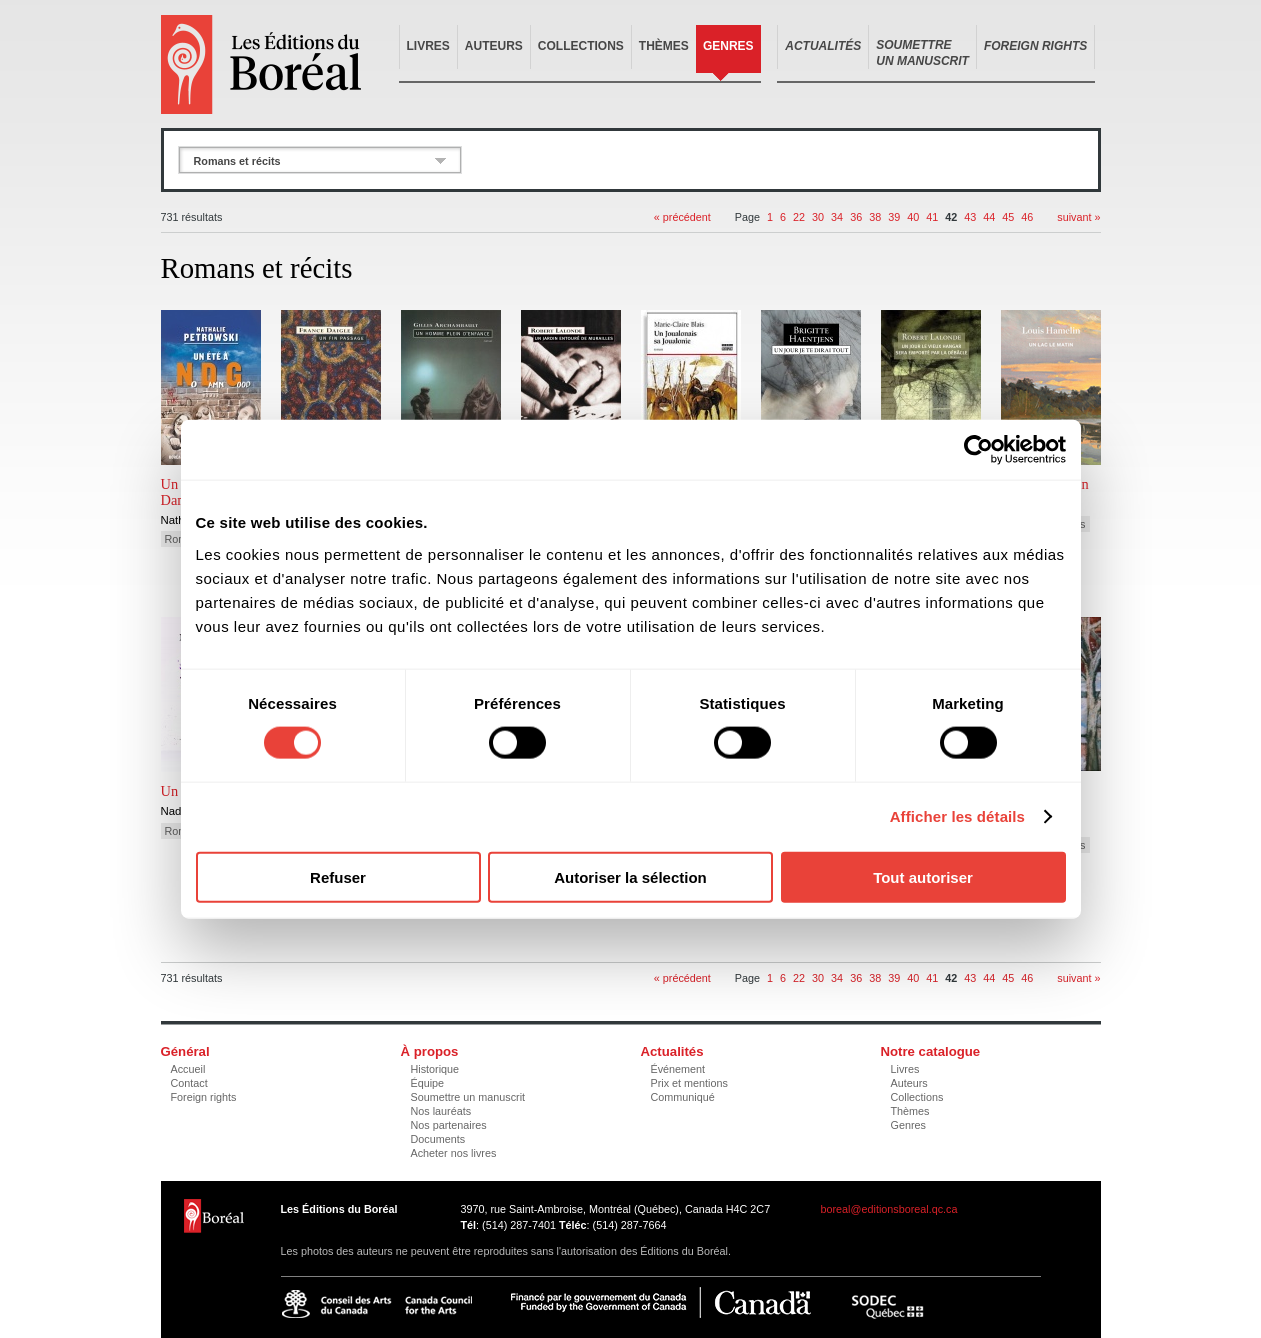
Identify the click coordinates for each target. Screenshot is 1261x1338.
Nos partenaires (449, 1125)
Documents (438, 1139)
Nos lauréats (441, 1111)
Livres (428, 46)
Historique (435, 1069)
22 (799, 217)
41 (932, 217)
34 (837, 217)
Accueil (188, 1069)
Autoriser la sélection (630, 876)
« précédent (682, 217)
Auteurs (494, 46)
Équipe (428, 1083)
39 (894, 217)
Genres (728, 46)
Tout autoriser (923, 876)
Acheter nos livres (454, 1153)
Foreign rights (204, 1097)
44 (989, 217)
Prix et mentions (689, 1083)
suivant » (1078, 217)
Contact (189, 1083)
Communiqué (683, 1097)
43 (970, 217)
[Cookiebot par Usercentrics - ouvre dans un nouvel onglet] (978, 450)
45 (1008, 217)
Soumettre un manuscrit (468, 1097)
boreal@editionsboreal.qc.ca (889, 1209)
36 (856, 217)
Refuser (338, 876)
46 (1027, 217)
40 (913, 217)
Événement (678, 1069)
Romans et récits (237, 161)
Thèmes (664, 46)
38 (875, 217)
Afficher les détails (957, 816)
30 (818, 217)
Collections (581, 46)
